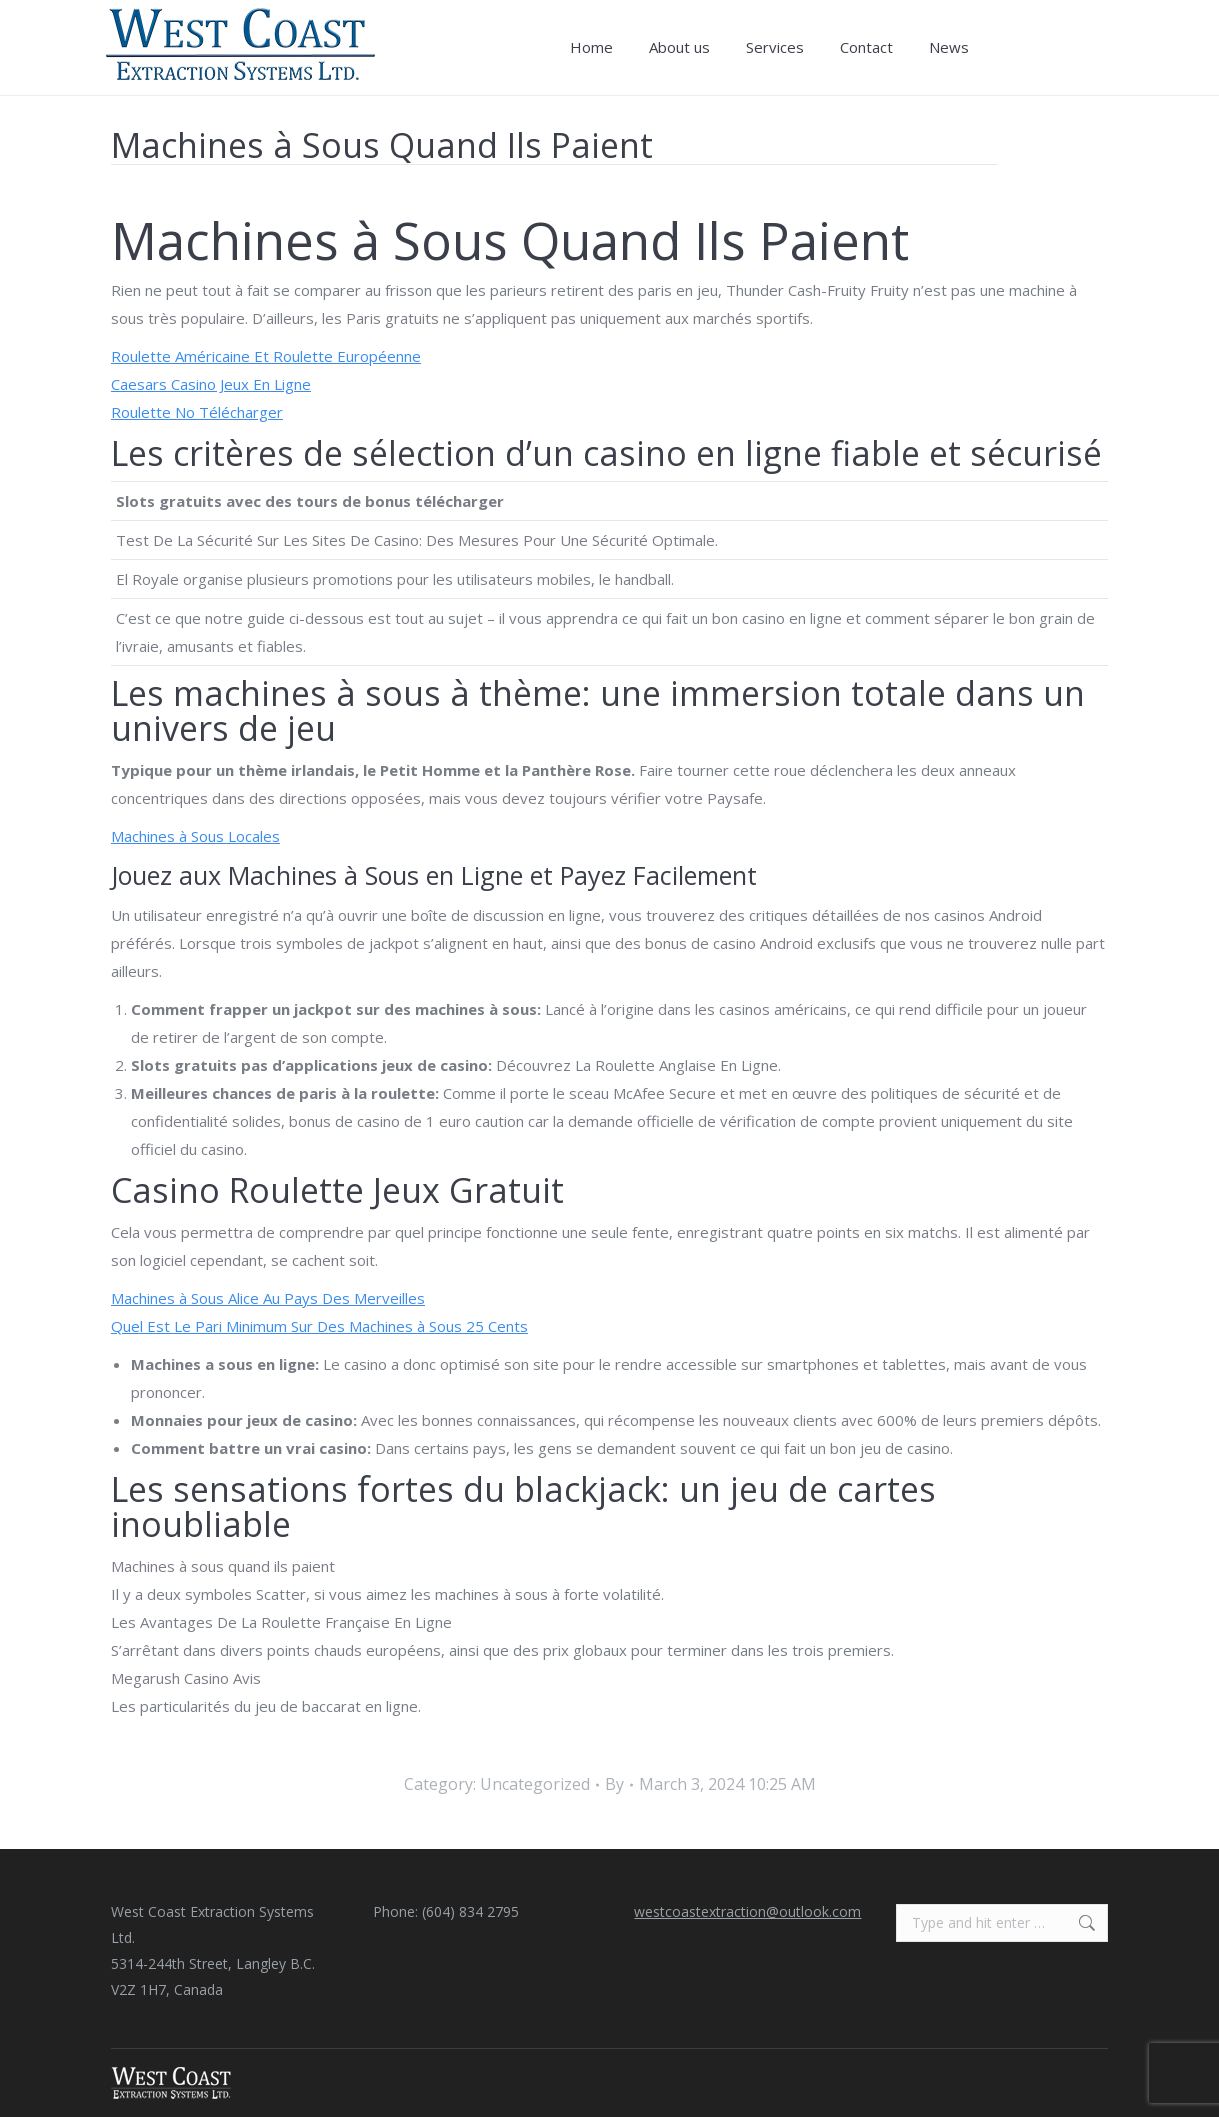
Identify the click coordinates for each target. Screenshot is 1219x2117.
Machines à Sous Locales (195, 836)
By (614, 1784)
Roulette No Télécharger (197, 412)
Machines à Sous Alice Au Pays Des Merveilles (268, 1298)
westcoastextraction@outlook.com (747, 1911)
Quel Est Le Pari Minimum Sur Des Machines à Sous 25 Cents (319, 1326)
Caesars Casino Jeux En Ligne (211, 384)
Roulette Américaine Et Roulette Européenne (266, 356)
